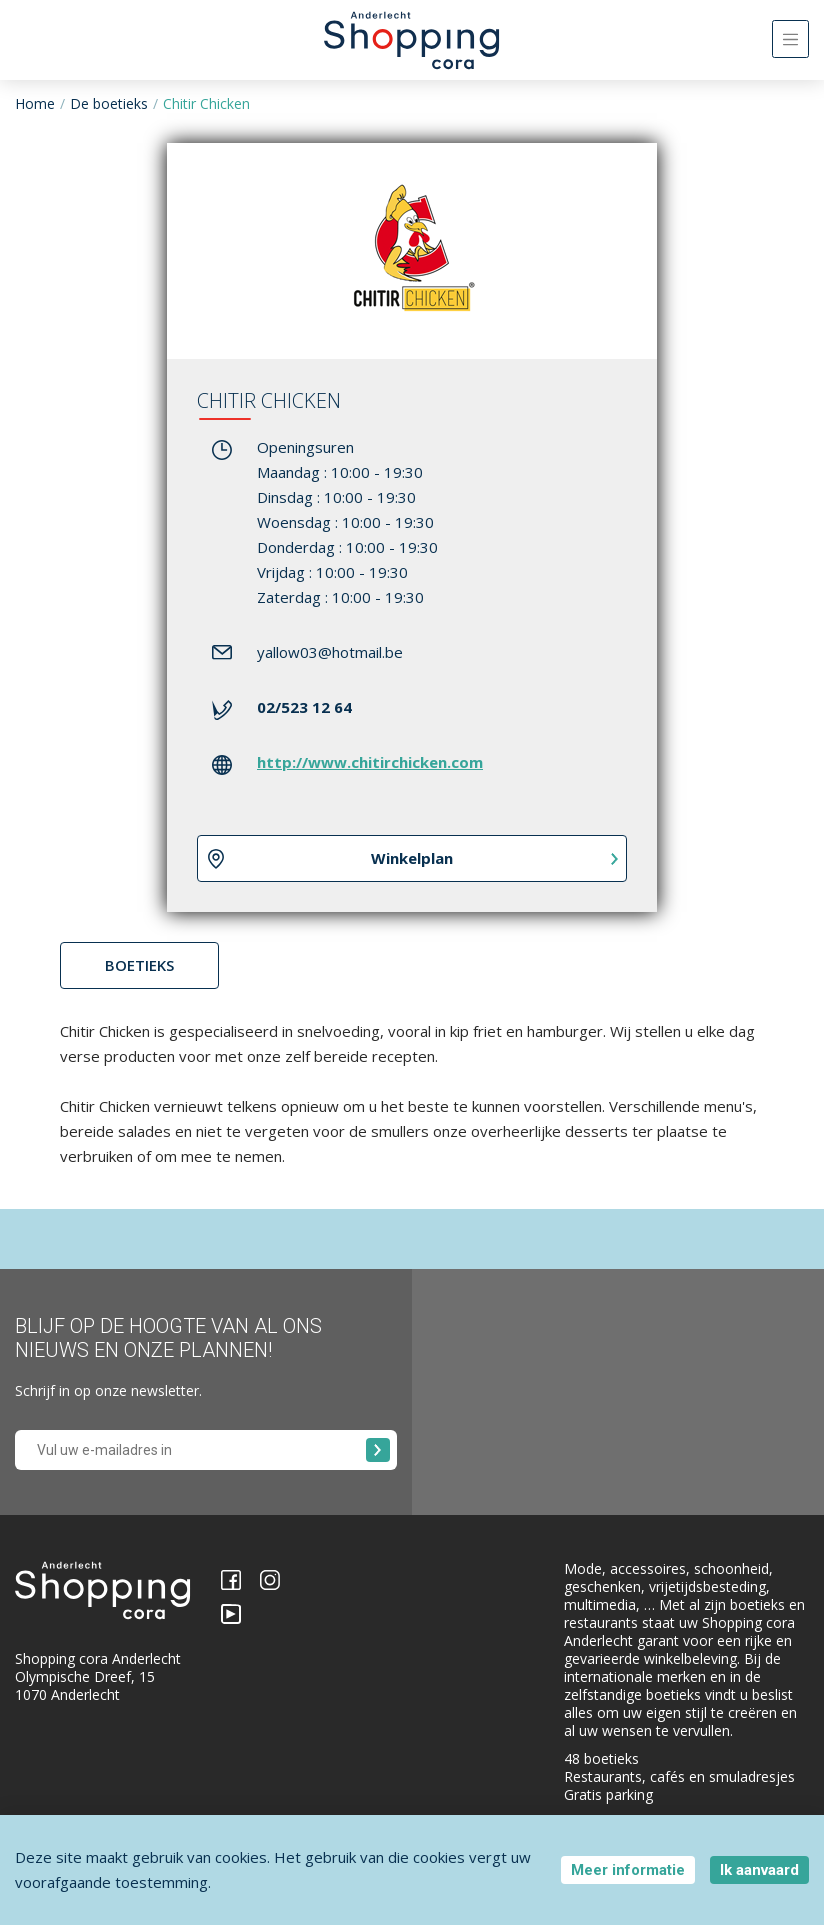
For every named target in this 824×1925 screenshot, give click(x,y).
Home (35, 103)
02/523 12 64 (304, 707)
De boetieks (109, 103)
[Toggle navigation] (790, 39)
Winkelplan (412, 858)
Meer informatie (628, 1870)
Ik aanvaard (759, 1870)
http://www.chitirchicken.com (370, 762)
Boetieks (139, 965)
